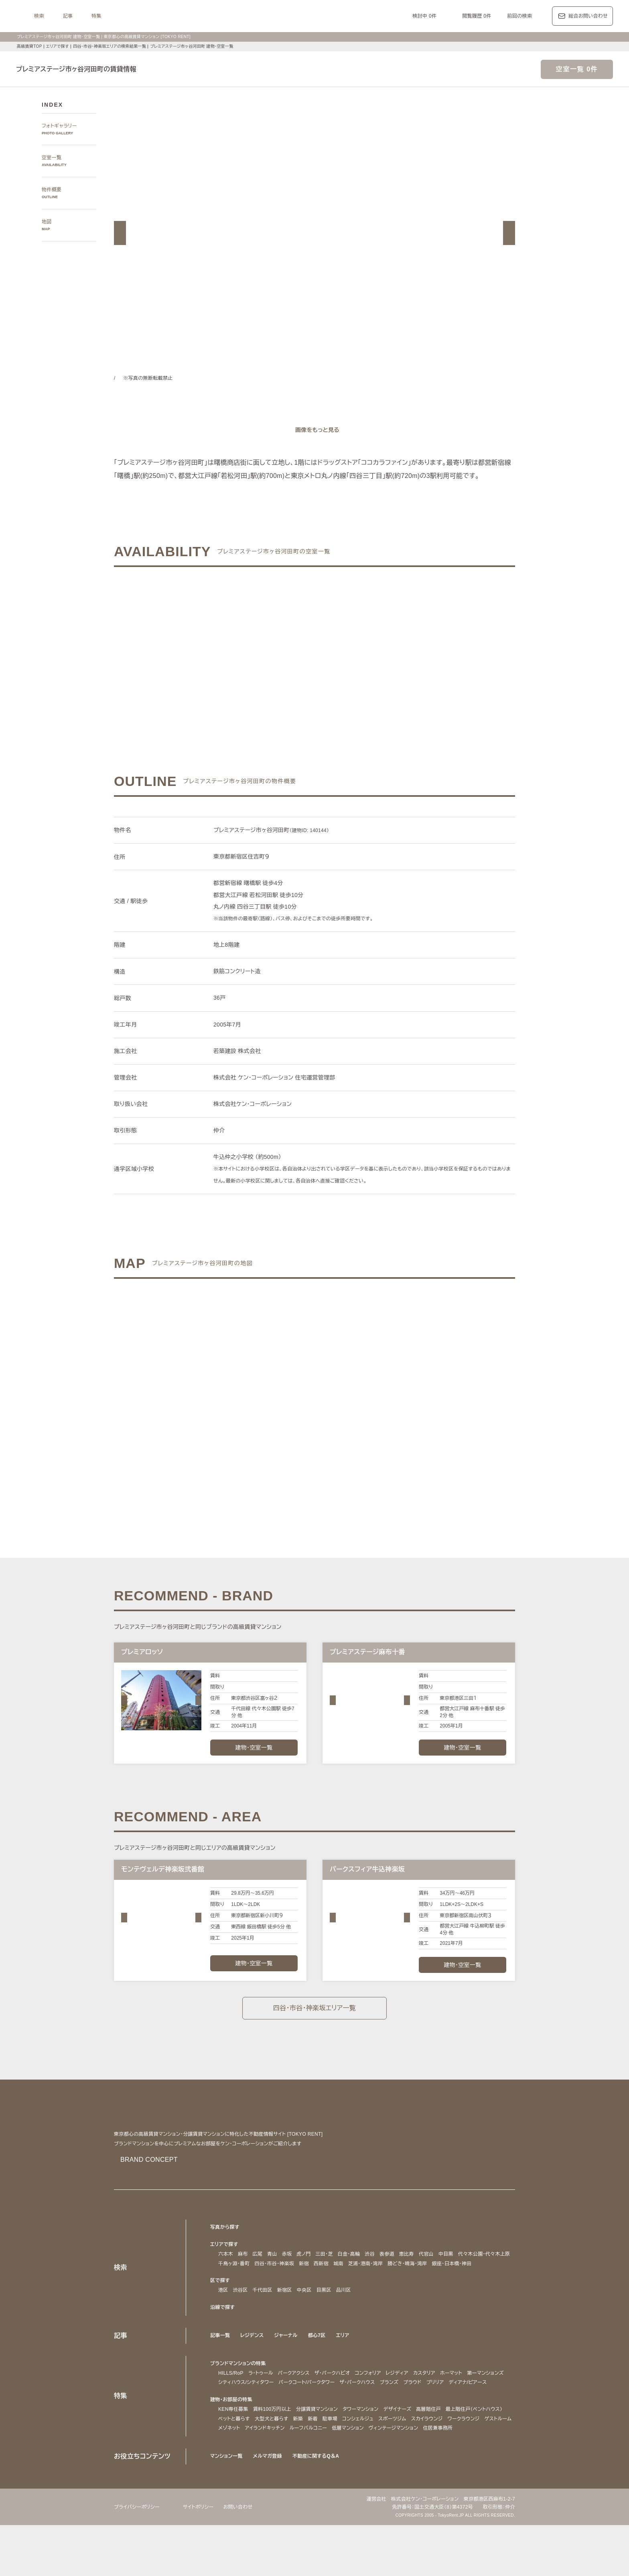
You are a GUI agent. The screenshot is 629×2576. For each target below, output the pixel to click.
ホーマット (472, 2405)
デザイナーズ (403, 2450)
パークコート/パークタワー (361, 2414)
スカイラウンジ (235, 2469)
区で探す (220, 2312)
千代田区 (262, 2322)
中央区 (304, 2322)
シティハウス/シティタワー (294, 2414)
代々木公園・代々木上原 (245, 2286)
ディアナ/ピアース (239, 2423)
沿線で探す (222, 2339)
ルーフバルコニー (430, 2469)
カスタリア (442, 2405)
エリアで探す (57, 46)
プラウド (475, 2414)
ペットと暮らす (304, 2460)
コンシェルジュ (432, 2460)
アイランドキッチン (383, 2469)
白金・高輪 (353, 2276)
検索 (139, 15)
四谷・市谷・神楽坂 (339, 2286)
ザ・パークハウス (416, 2414)
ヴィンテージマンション (245, 2479)
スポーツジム (469, 2460)
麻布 (243, 2276)
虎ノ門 (304, 2276)
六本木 (225, 2276)
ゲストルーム (312, 2469)
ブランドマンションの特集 (240, 2395)
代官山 (431, 2276)
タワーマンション (363, 2450)
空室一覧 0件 (577, 69)
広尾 (258, 2276)
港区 (223, 2322)
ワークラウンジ (275, 2469)
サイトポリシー (204, 2557)
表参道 (392, 2276)
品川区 (343, 2322)
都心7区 (320, 2367)
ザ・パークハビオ (342, 2405)
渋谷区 (240, 2322)
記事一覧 (220, 2367)
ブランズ (451, 2414)
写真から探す (225, 2249)
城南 (405, 2286)
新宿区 (284, 2322)
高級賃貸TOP (29, 46)
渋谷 (375, 2276)
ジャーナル (288, 2367)
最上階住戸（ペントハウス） (250, 2460)
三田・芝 (326, 2276)
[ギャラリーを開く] (314, 430)
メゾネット (343, 2469)
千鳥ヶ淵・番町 (295, 2286)
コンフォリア (381, 2405)
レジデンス (252, 2367)
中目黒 (451, 2276)
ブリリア (500, 2414)
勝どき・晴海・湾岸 (481, 2286)
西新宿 (388, 2286)
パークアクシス (300, 2405)
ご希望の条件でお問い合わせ (223, 660)
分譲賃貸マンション (316, 2450)
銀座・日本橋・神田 (240, 2295)
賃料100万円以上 (271, 2450)
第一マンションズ (238, 2414)
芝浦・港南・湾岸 (435, 2286)
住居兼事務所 (292, 2479)
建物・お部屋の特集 (232, 2441)
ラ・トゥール (263, 2405)
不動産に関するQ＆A (318, 2506)
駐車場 (403, 2460)
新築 (371, 2460)
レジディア (413, 2405)
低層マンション (472, 2469)
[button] (120, 233)
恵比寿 (412, 2276)
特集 (197, 15)
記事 (168, 15)
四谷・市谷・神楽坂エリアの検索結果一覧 (113, 46)
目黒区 (324, 2322)
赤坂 (287, 2276)
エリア (346, 2367)
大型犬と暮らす (344, 2460)
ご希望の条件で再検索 (405, 660)
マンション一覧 (227, 2506)
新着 (386, 2460)
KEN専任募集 (232, 2450)
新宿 (371, 2286)
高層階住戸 (435, 2450)
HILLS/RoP (230, 2405)
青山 (272, 2276)
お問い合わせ (245, 2557)
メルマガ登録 (270, 2506)
